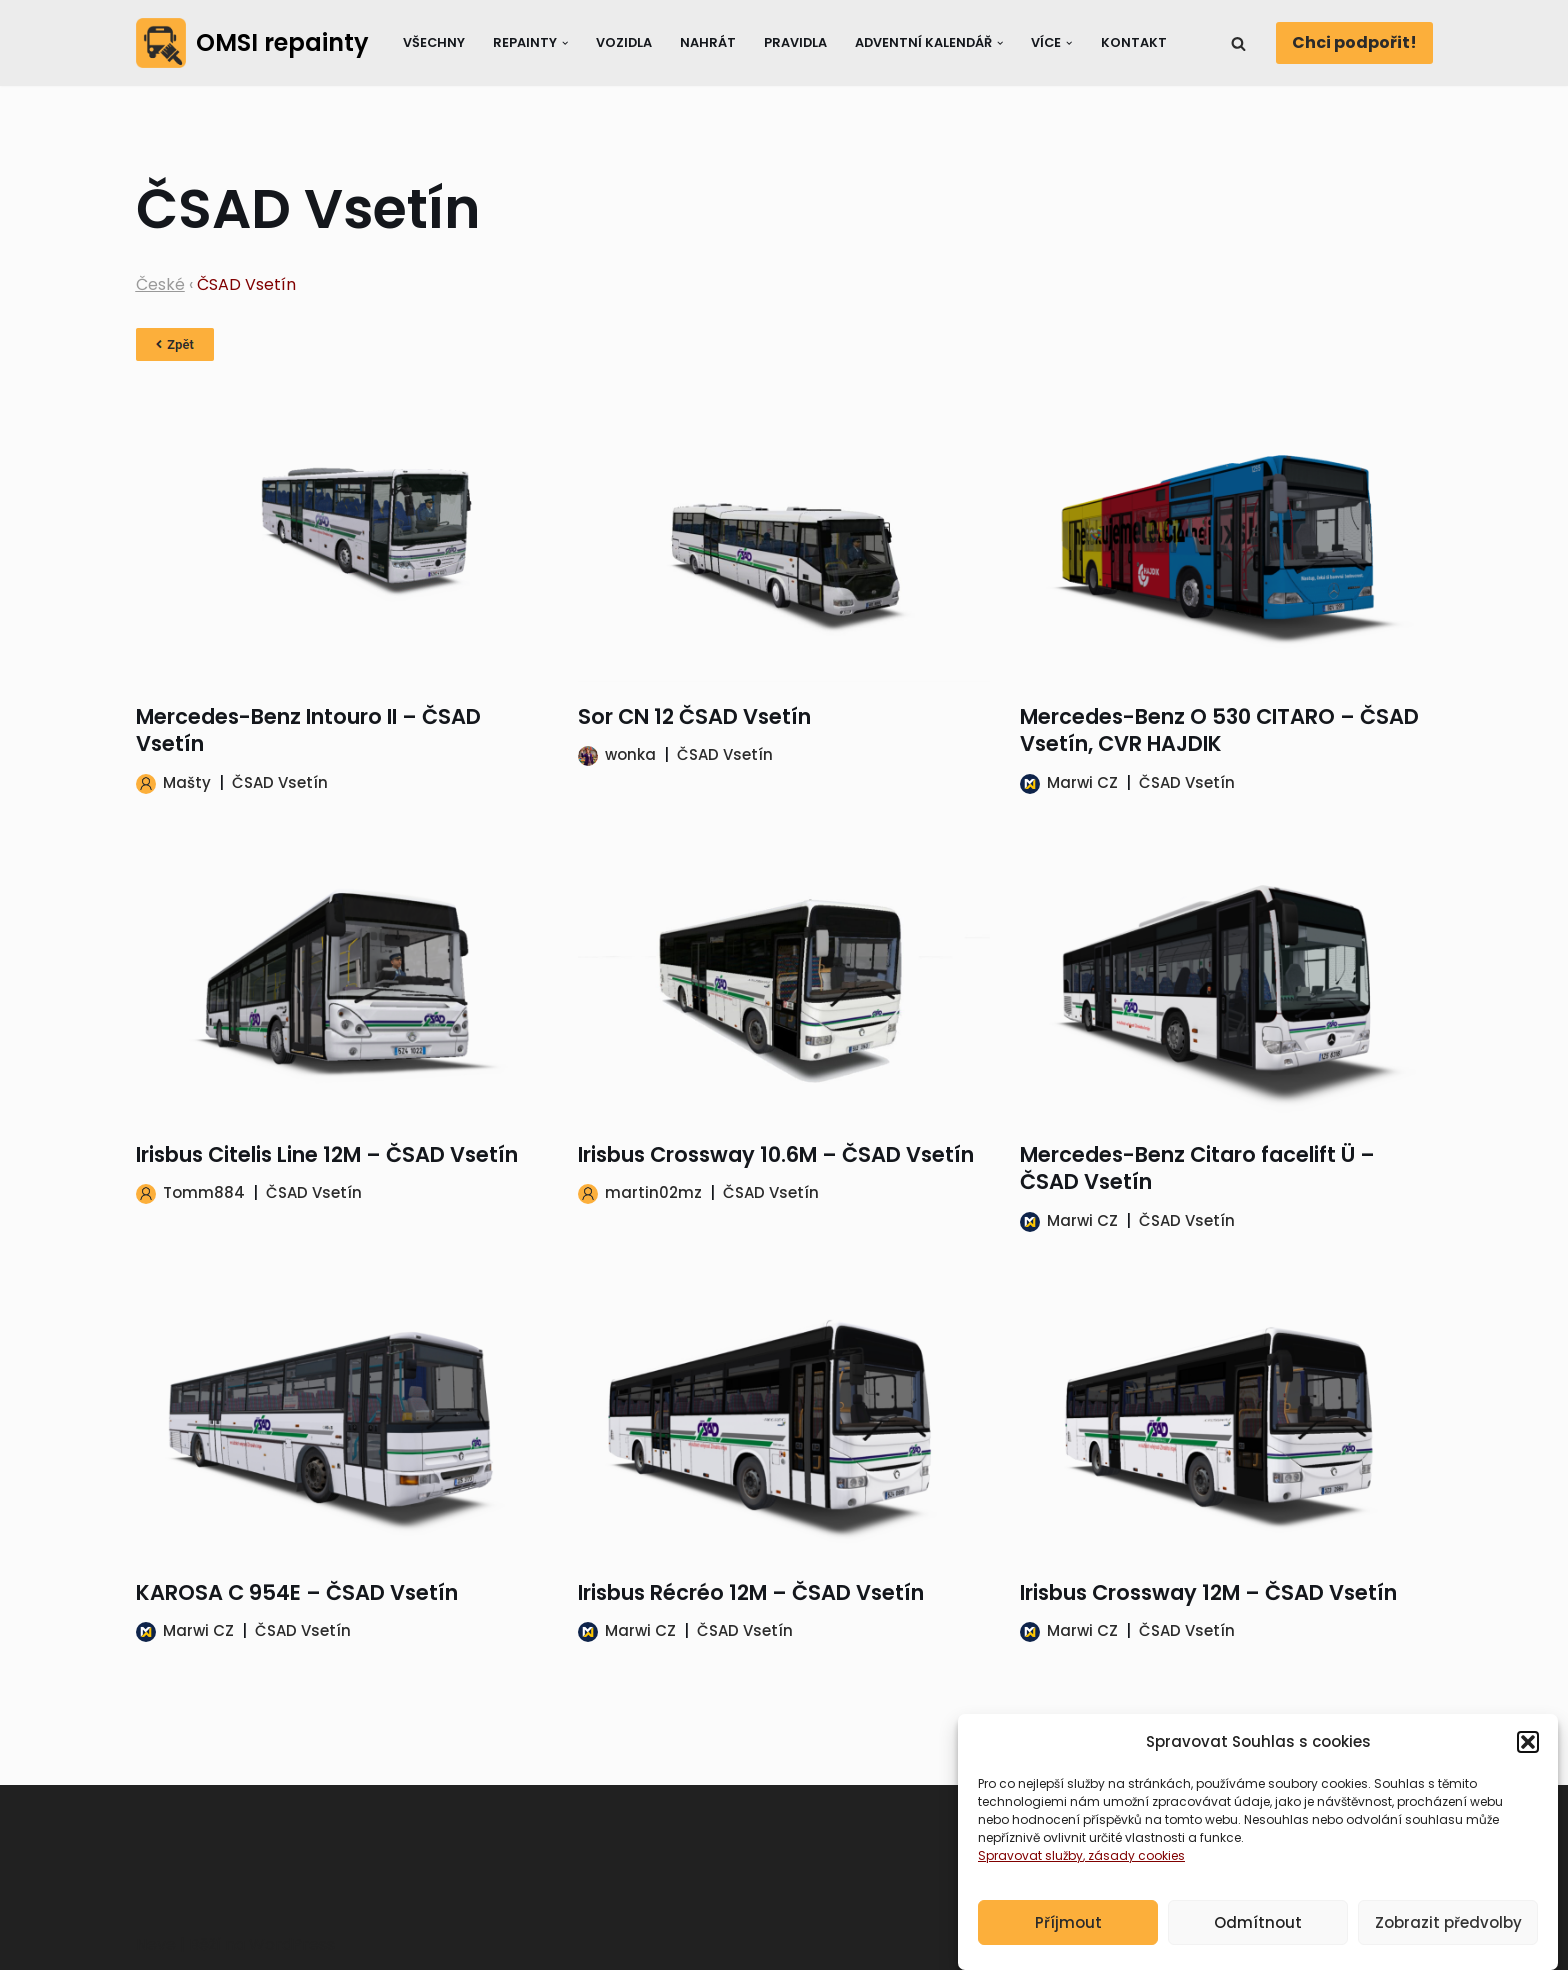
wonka (630, 754)
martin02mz (653, 1192)
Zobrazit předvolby (1448, 1941)
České (160, 284)
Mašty (187, 782)
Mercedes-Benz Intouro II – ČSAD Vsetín (308, 730)
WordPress (292, 1944)
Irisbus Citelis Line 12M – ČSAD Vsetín (327, 1154)
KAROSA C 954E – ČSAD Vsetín (297, 1592)
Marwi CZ (1082, 782)
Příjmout (1068, 1941)
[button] (1528, 1762)
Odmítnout (1258, 1941)
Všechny (434, 42)
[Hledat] (1238, 43)
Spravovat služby (1030, 1875)
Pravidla (795, 42)
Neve (156, 1944)
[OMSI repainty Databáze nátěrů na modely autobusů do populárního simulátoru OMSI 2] (252, 43)
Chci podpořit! (1354, 42)
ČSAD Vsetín (280, 782)
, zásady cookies (1134, 1875)
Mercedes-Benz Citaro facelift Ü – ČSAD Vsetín (1197, 1168)
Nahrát (708, 42)
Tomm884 (204, 1192)
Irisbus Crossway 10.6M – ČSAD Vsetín (776, 1154)
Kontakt (1134, 42)
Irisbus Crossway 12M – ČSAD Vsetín (1208, 1592)
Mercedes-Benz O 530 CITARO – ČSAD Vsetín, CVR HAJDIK (1219, 730)
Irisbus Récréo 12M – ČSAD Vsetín (751, 1592)
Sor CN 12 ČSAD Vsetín (694, 716)
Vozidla (624, 42)
